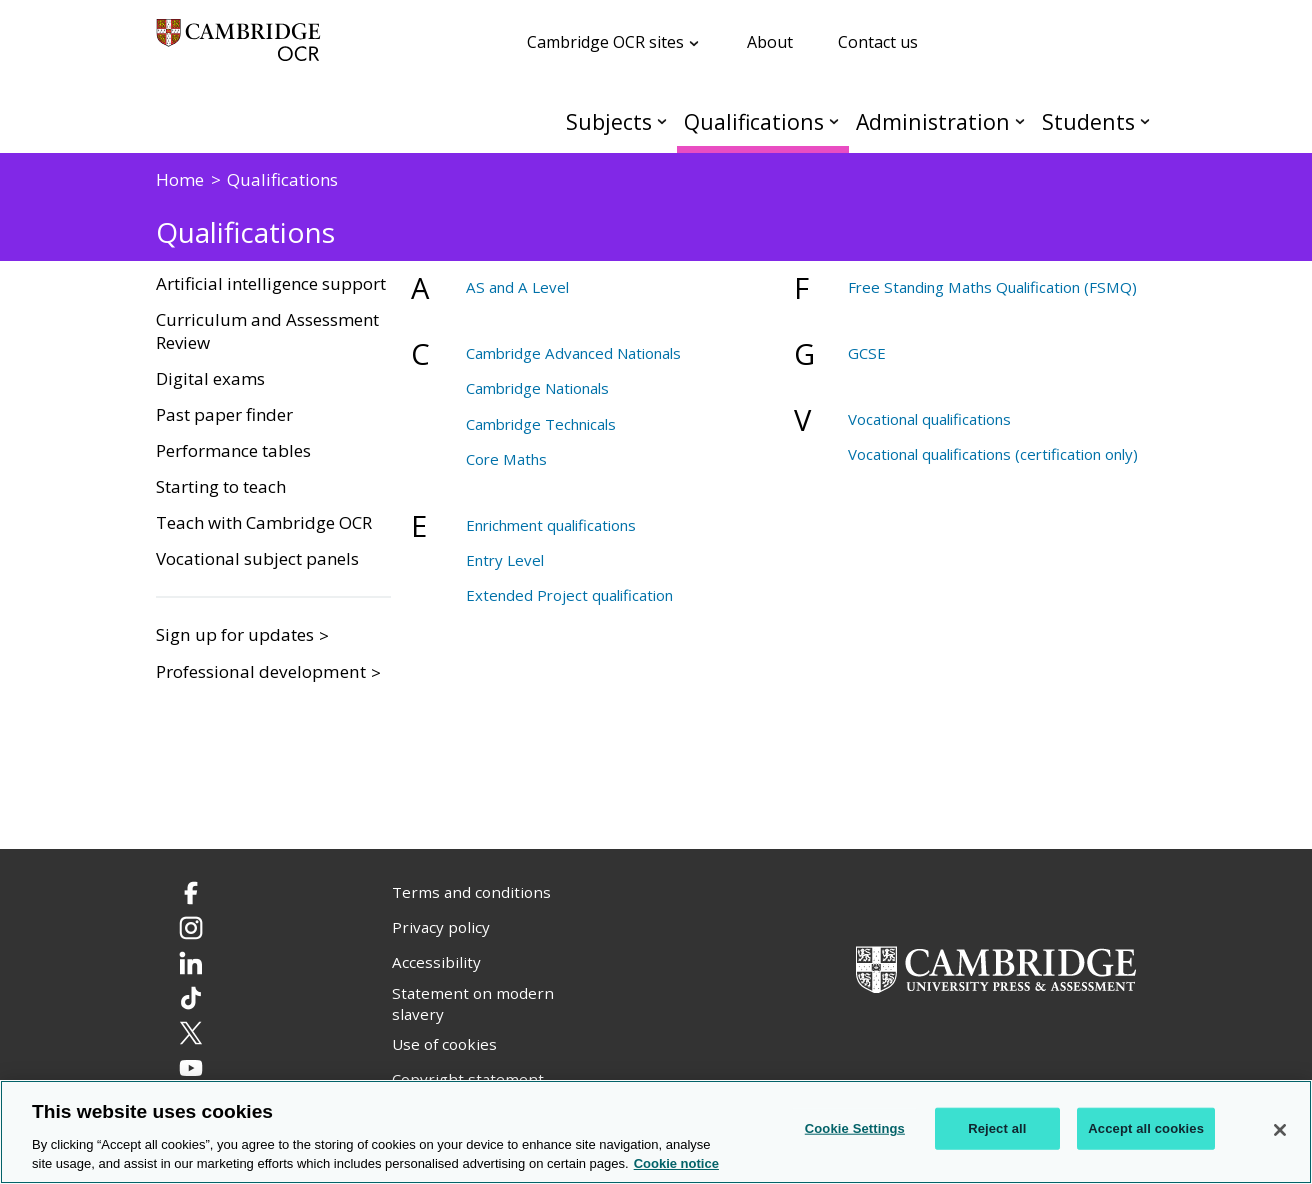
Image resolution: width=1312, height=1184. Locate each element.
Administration (933, 121)
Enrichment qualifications (551, 525)
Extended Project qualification (569, 595)
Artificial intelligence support (271, 284)
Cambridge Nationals (537, 388)
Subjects (609, 121)
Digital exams (210, 379)
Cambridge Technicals (541, 424)
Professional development (261, 671)
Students (1088, 121)
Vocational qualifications (929, 419)
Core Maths (506, 459)
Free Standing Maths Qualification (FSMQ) (992, 287)
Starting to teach (221, 487)
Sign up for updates (235, 634)
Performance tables (233, 451)
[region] (656, 1132)
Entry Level (505, 560)
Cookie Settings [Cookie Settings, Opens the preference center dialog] (855, 1128)
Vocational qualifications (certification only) (993, 454)
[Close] (1280, 1130)
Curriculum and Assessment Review (267, 331)
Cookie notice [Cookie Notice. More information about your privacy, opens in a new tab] (676, 1163)
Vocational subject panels (257, 559)
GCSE (867, 353)
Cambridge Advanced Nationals (573, 353)
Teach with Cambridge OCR (264, 523)
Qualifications (754, 121)
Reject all (997, 1128)
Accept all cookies (1146, 1128)
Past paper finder (224, 415)
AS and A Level (517, 287)
